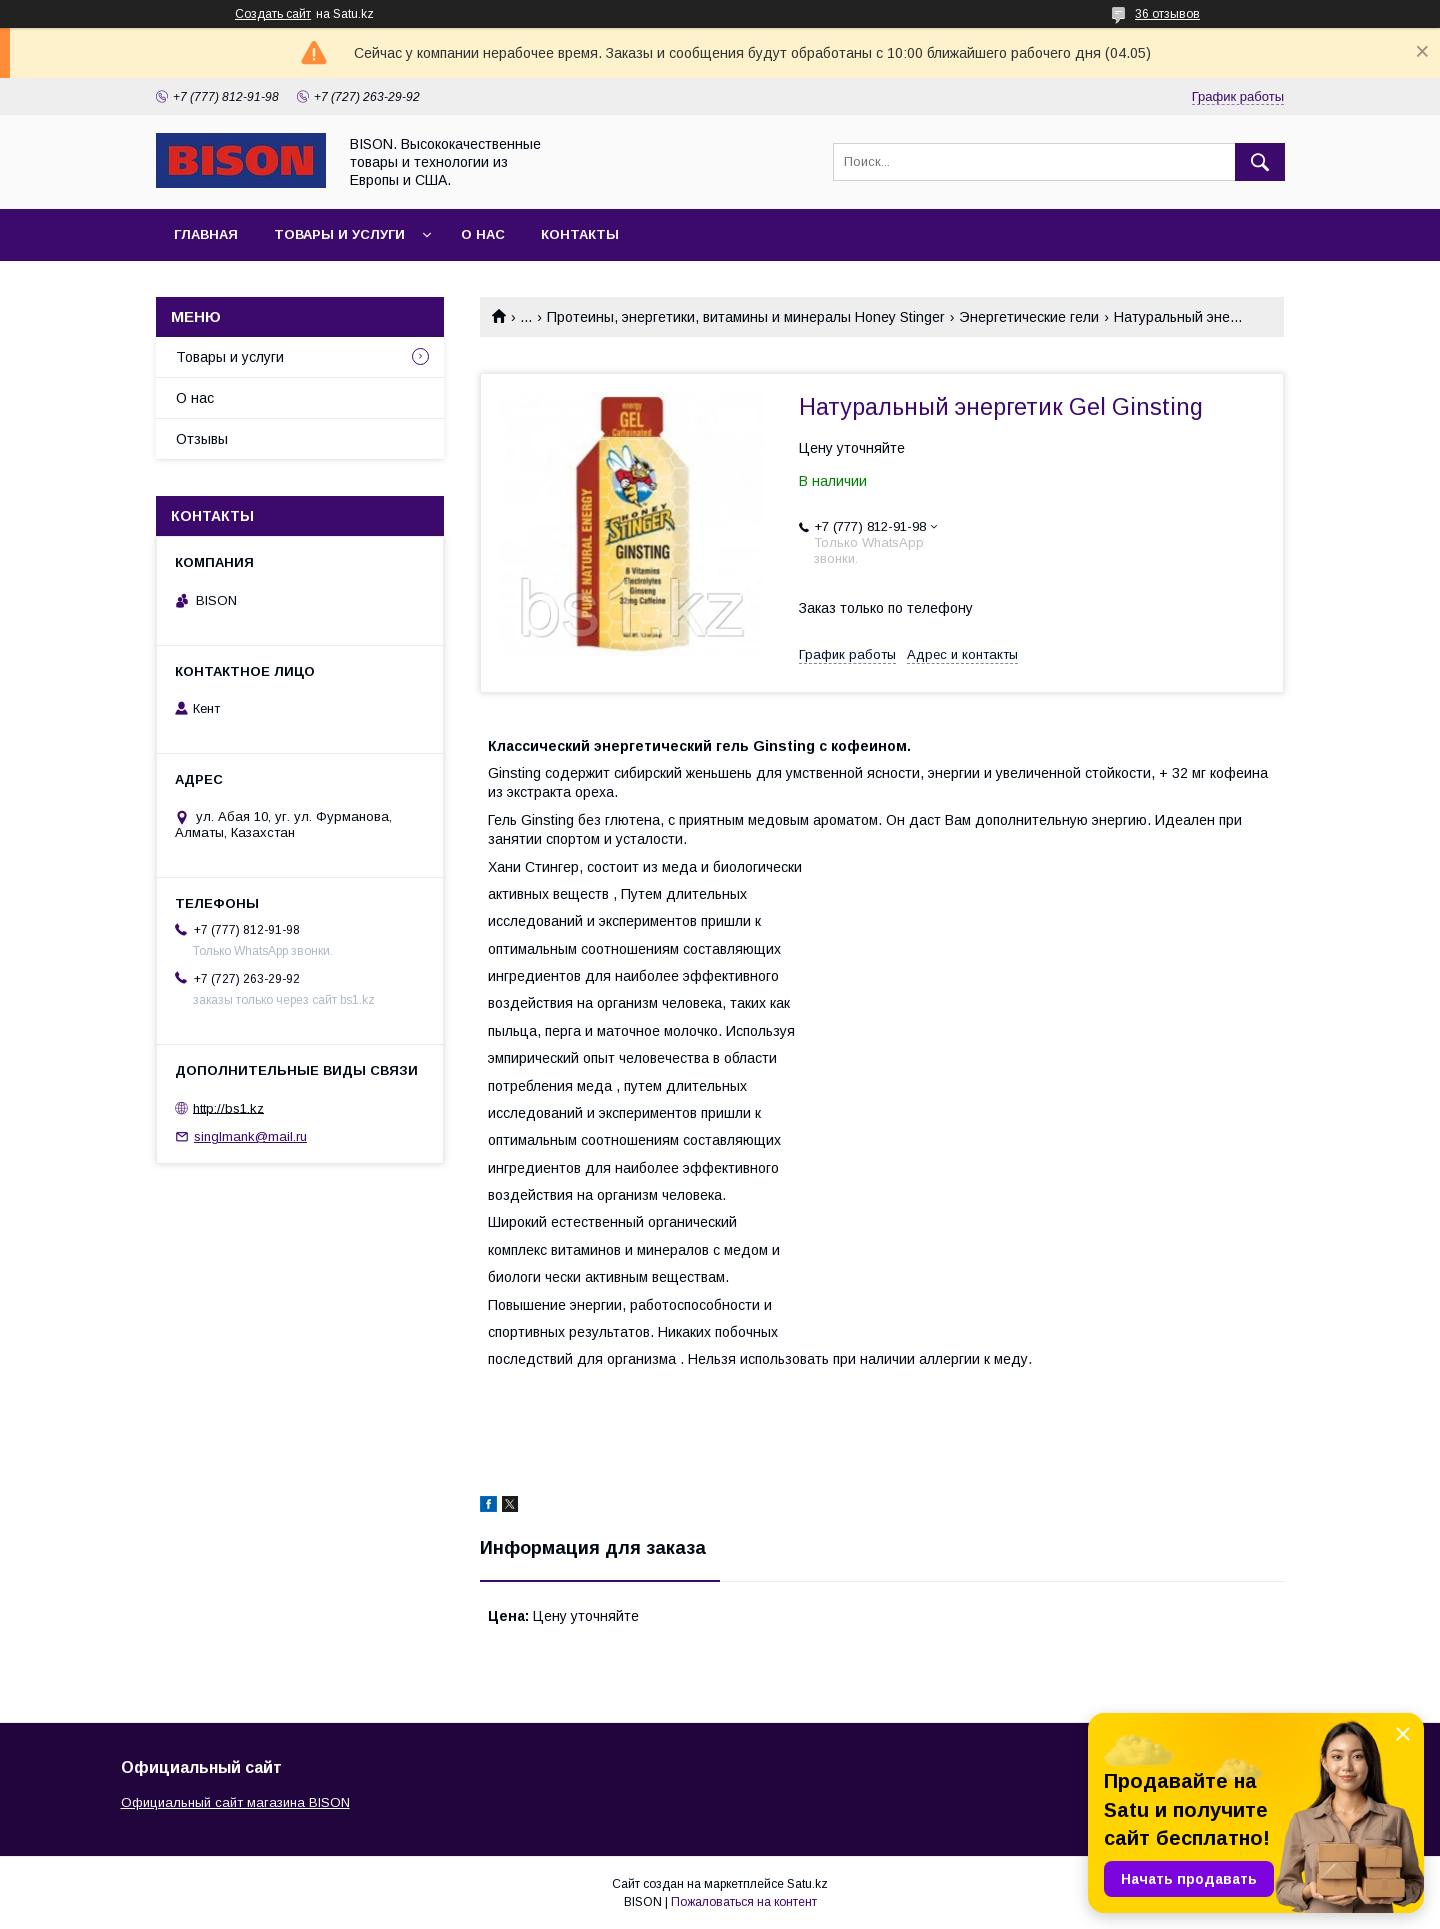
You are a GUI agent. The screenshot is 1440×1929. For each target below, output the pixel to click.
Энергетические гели (1029, 317)
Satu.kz (807, 1884)
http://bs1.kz (228, 1107)
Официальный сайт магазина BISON (235, 1802)
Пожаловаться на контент (744, 1902)
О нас (483, 234)
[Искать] (1260, 162)
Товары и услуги (339, 234)
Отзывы (202, 439)
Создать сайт (273, 14)
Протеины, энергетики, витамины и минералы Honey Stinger (746, 317)
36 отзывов (1167, 14)
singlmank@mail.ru (250, 1136)
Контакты (580, 234)
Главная (206, 234)
